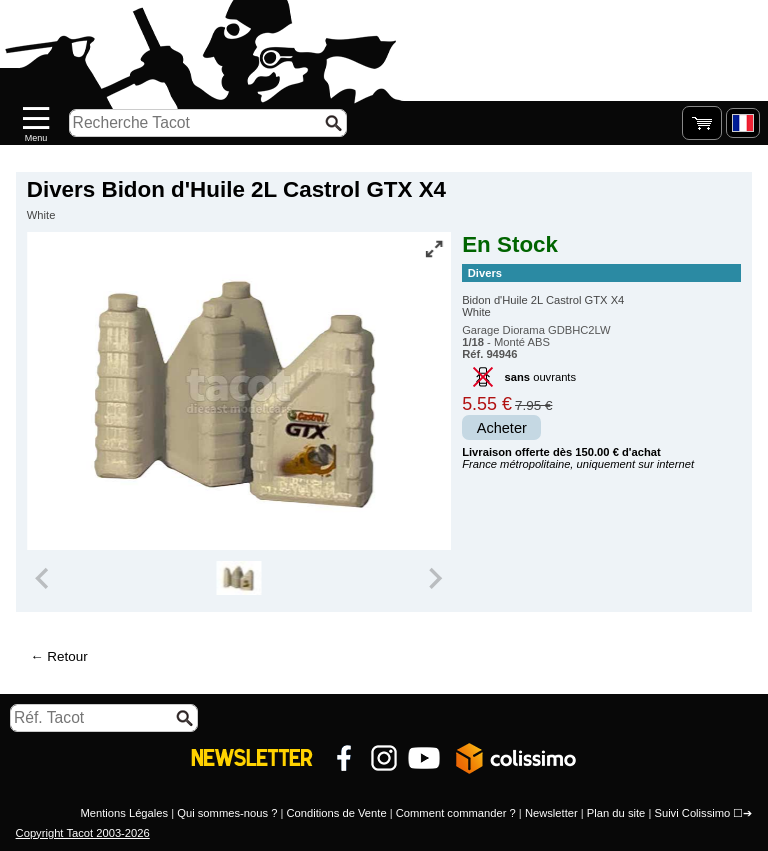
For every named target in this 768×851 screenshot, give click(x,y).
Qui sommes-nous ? (227, 813)
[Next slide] (434, 578)
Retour (67, 656)
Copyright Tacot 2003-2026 (83, 833)
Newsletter (551, 813)
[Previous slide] (44, 578)
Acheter (502, 428)
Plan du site (616, 813)
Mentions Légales (124, 813)
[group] (238, 578)
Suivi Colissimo (692, 813)
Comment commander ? (456, 813)
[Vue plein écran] (434, 249)
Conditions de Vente (336, 813)
